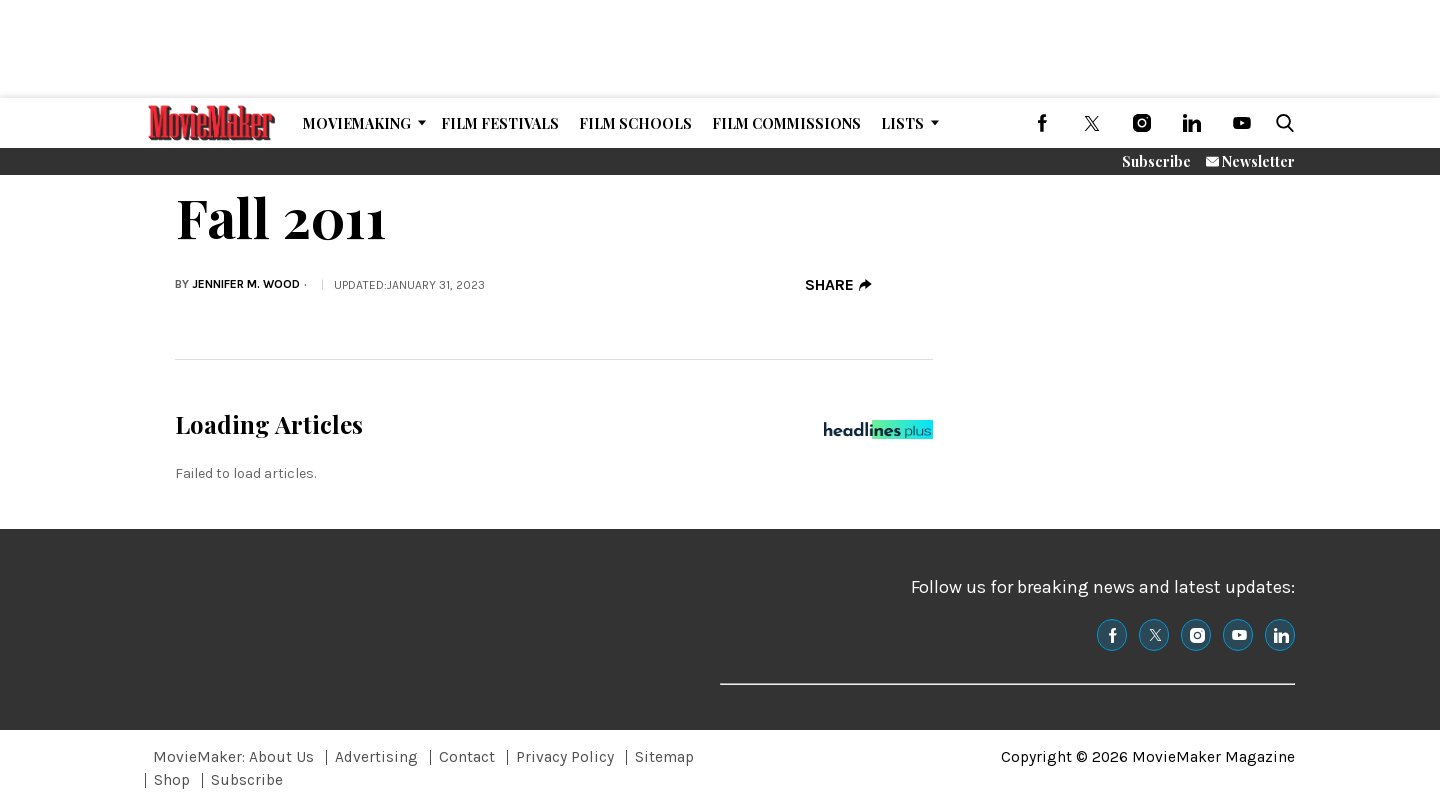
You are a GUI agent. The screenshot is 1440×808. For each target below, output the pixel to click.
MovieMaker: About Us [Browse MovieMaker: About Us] (233, 757)
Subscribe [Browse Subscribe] (247, 780)
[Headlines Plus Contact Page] (878, 435)
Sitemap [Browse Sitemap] (664, 757)
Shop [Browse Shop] (172, 780)
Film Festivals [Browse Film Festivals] (500, 123)
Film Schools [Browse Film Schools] (635, 123)
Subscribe (1156, 161)
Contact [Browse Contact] (467, 757)
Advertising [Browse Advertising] (376, 757)
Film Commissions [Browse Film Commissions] (786, 123)
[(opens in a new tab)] (1042, 123)
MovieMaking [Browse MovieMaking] (357, 123)
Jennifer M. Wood (246, 284)
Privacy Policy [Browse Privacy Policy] (565, 757)
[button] (1281, 123)
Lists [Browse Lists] (902, 123)
